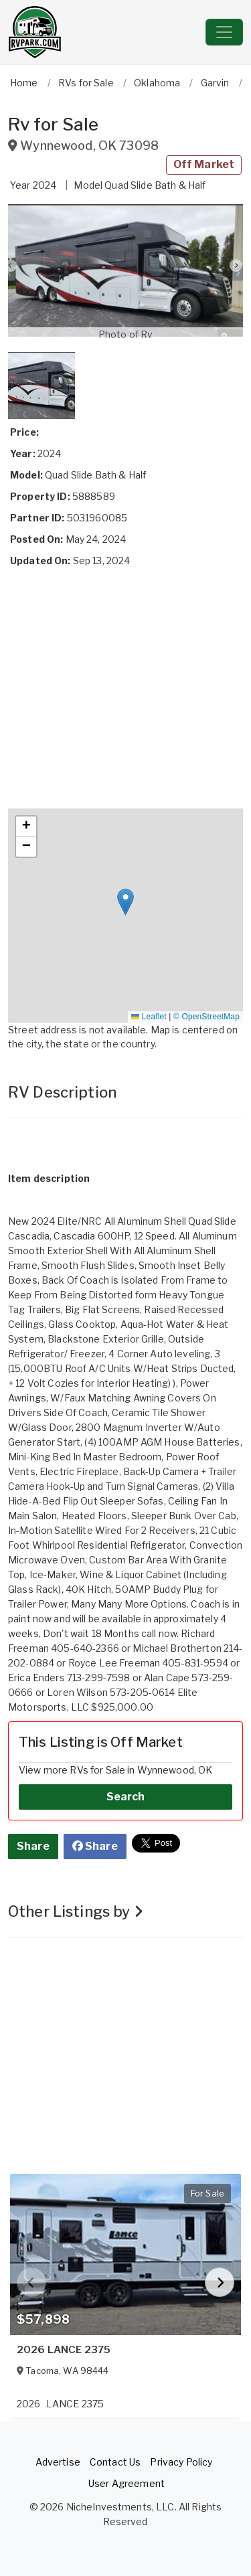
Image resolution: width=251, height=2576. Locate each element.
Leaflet (148, 1016)
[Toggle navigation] (224, 32)
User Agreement (126, 2483)
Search (125, 1796)
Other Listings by (75, 1911)
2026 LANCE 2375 (63, 2350)
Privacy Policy (181, 2462)
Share (33, 1846)
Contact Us (115, 2462)
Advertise (57, 2462)
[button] (125, 270)
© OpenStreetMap (206, 1016)
